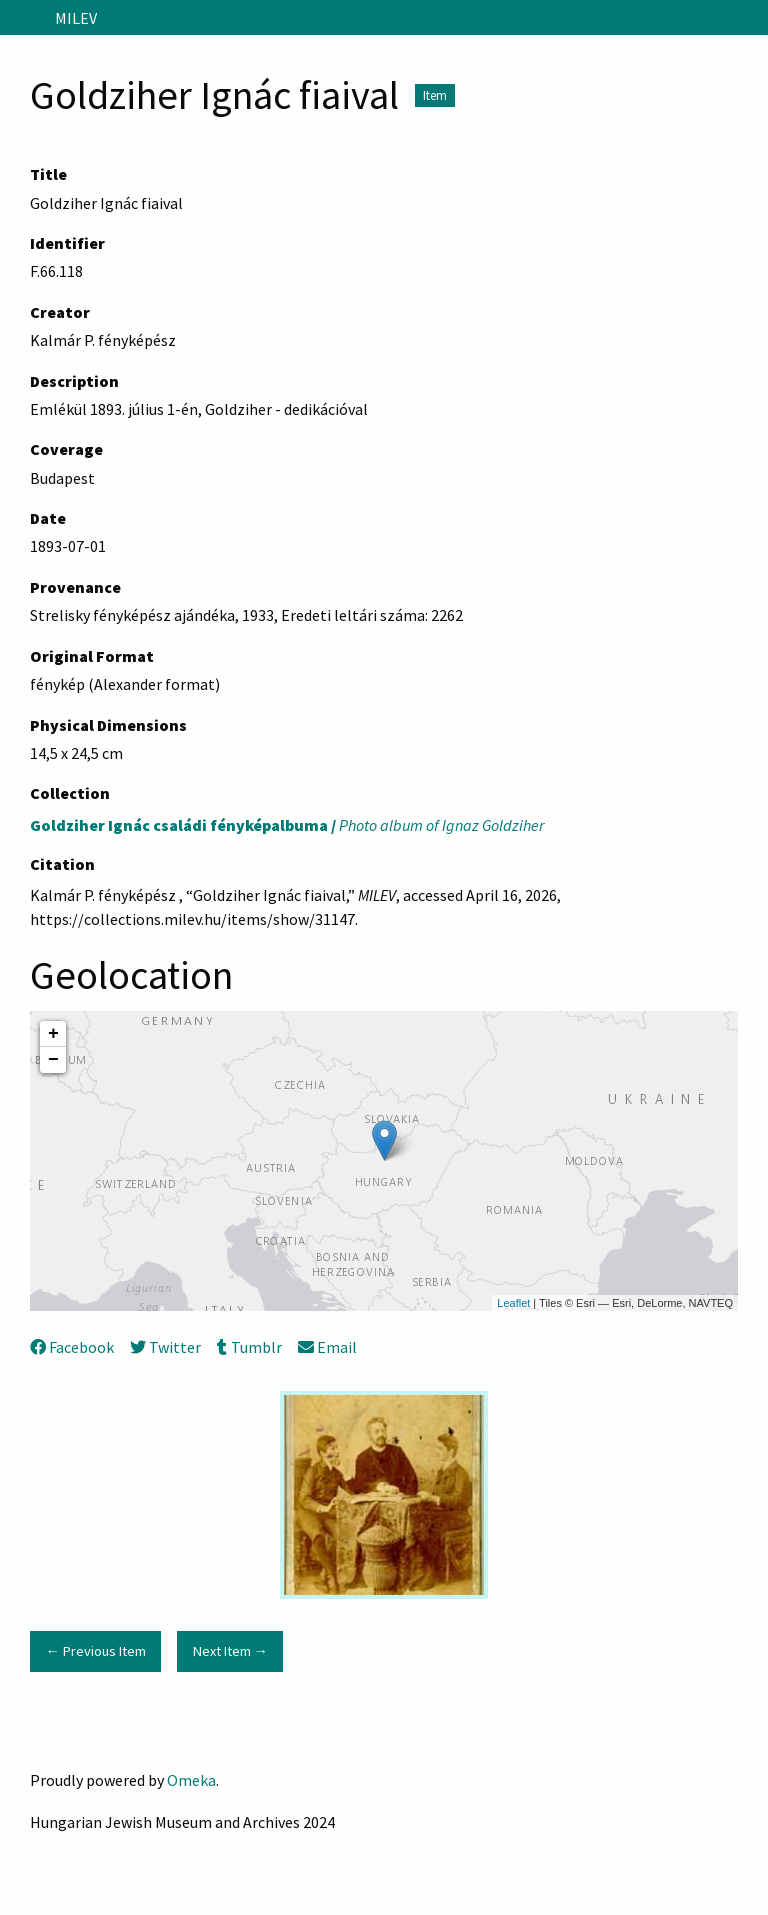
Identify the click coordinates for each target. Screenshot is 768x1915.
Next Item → (230, 1651)
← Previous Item (95, 1651)
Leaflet (513, 1303)
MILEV (76, 18)
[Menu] (23, 18)
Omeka (191, 1780)
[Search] (751, 18)
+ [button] (53, 1034)
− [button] (53, 1060)
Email (327, 1347)
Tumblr (249, 1347)
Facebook (72, 1347)
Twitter (165, 1347)
